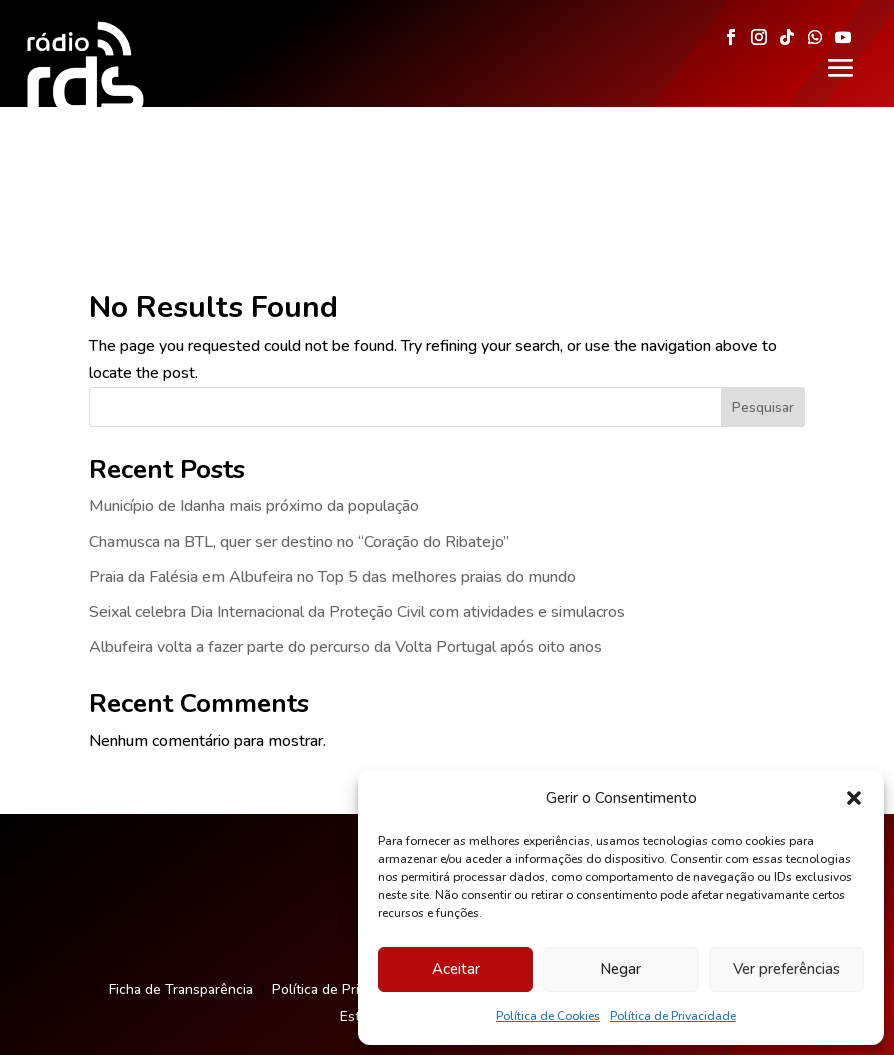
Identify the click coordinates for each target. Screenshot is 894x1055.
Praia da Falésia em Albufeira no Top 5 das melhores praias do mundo (332, 449)
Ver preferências (786, 969)
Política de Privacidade (673, 1016)
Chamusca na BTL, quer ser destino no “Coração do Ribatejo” (299, 414)
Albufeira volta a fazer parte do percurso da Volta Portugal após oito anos (345, 519)
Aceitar (456, 969)
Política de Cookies (548, 1016)
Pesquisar (763, 279)
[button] (854, 798)
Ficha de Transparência (181, 861)
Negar (620, 969)
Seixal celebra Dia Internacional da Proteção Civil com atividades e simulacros (357, 484)
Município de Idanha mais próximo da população (254, 378)
